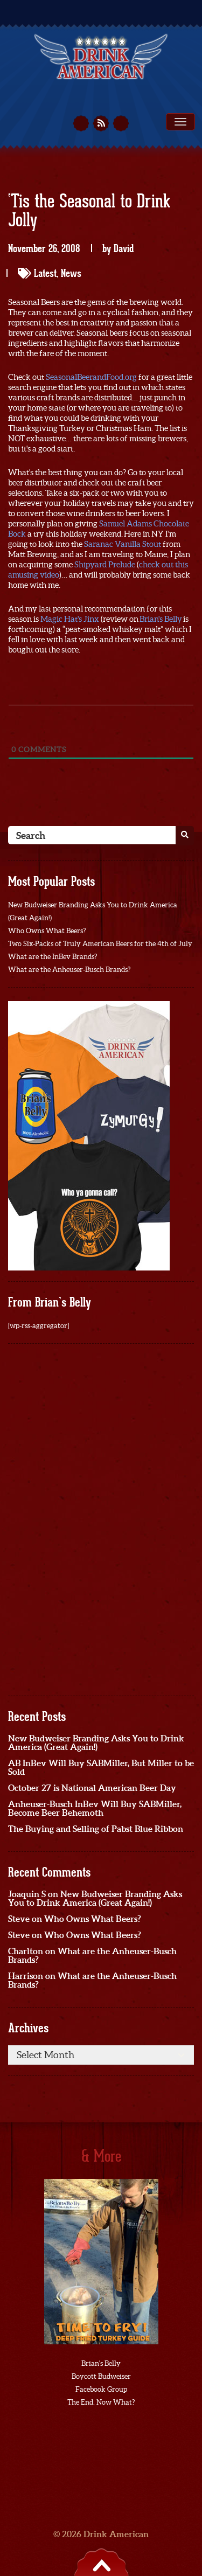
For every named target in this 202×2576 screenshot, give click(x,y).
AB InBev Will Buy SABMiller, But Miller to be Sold (101, 1767)
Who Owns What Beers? (47, 931)
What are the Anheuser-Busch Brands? (69, 970)
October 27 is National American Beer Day (92, 1788)
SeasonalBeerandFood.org (91, 376)
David (124, 248)
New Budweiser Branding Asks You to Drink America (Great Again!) (96, 1742)
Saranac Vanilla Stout (122, 543)
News (71, 273)
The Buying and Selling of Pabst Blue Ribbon (95, 1829)
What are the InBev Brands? (52, 957)
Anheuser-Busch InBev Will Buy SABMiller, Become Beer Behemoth (95, 1808)
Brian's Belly (161, 618)
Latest (45, 273)
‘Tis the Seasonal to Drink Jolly (89, 211)
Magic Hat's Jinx (69, 618)
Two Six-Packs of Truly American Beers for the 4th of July (100, 944)
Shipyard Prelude (104, 564)
